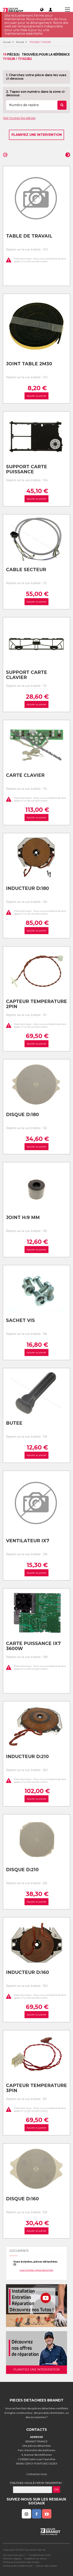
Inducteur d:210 (27, 1756)
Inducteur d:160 (27, 1972)
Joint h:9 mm (23, 1217)
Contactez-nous (36, 2474)
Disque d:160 (22, 2198)
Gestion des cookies (46, 2565)
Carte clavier (25, 775)
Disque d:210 (22, 1869)
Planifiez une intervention (36, 135)
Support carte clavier (26, 675)
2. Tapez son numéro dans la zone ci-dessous (35, 93)
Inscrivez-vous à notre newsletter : (36, 2483)
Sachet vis (20, 1320)
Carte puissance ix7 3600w (33, 1646)
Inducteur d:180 (27, 888)
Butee (14, 1423)
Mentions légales (12, 2558)
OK (56, 2489)
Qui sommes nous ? (14, 2554)
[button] (5, 154)
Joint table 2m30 (29, 363)
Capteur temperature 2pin (36, 1004)
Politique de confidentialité (17, 2565)
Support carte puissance (26, 469)
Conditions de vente (40, 2554)
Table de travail (29, 236)
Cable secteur (26, 569)
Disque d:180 (22, 1114)
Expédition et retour (36, 2558)
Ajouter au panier (36, 395)
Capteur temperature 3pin (36, 2088)
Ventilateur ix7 (27, 1540)
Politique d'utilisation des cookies (21, 2562)
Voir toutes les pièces (19, 118)
